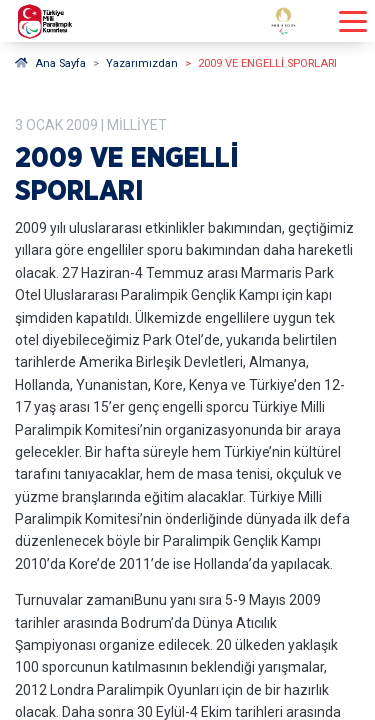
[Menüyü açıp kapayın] (353, 21)
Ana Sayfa (50, 63)
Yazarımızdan (142, 63)
